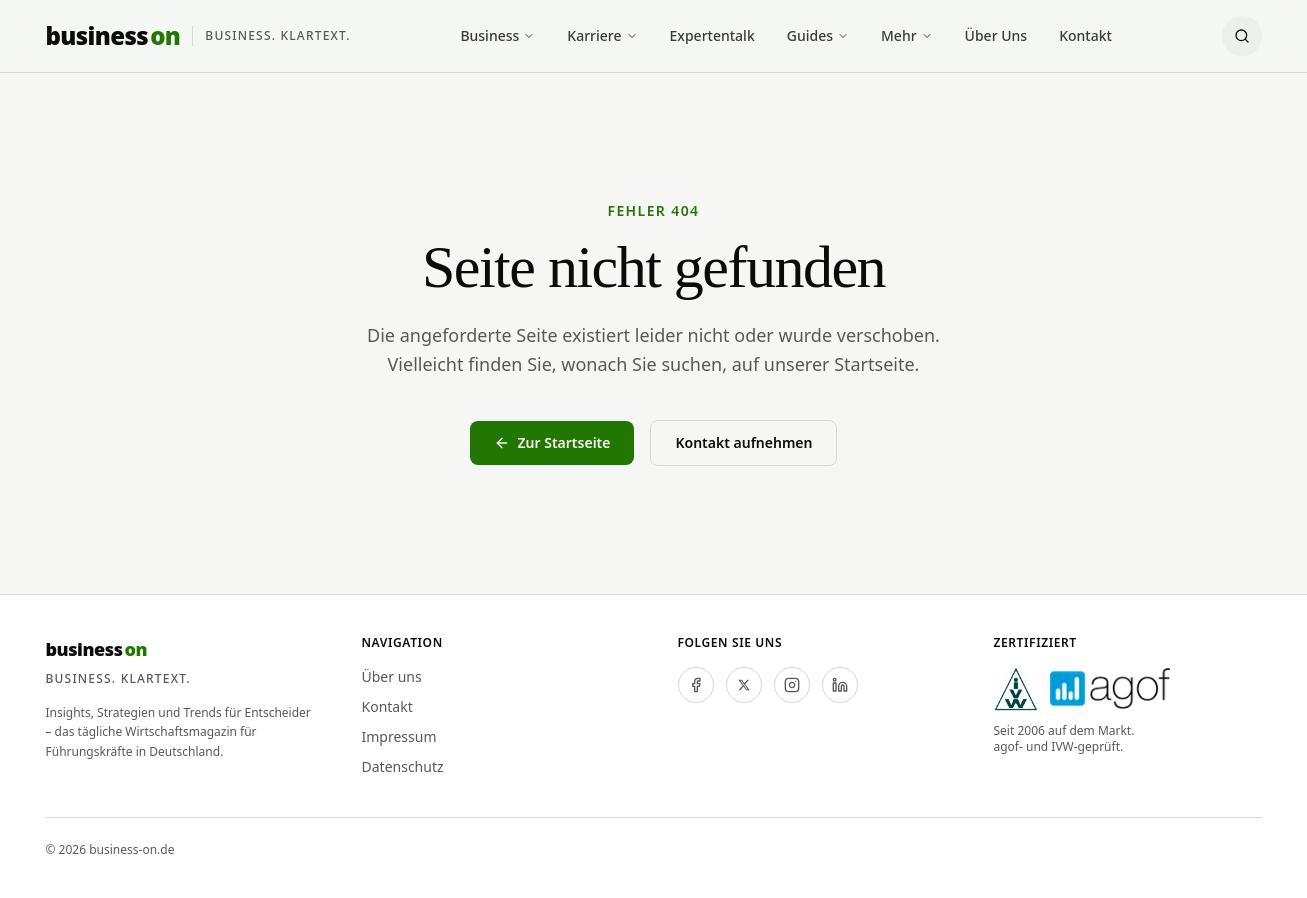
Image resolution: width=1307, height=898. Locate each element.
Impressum (399, 736)
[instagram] (792, 685)
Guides (818, 35)
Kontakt (1085, 35)
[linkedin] (840, 685)
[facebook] (696, 685)
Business (497, 35)
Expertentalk (712, 35)
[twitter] (744, 685)
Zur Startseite (552, 442)
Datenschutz (403, 766)
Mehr (907, 35)
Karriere (602, 35)
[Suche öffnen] (1242, 36)
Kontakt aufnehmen (743, 442)
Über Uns (996, 35)
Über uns (392, 676)
